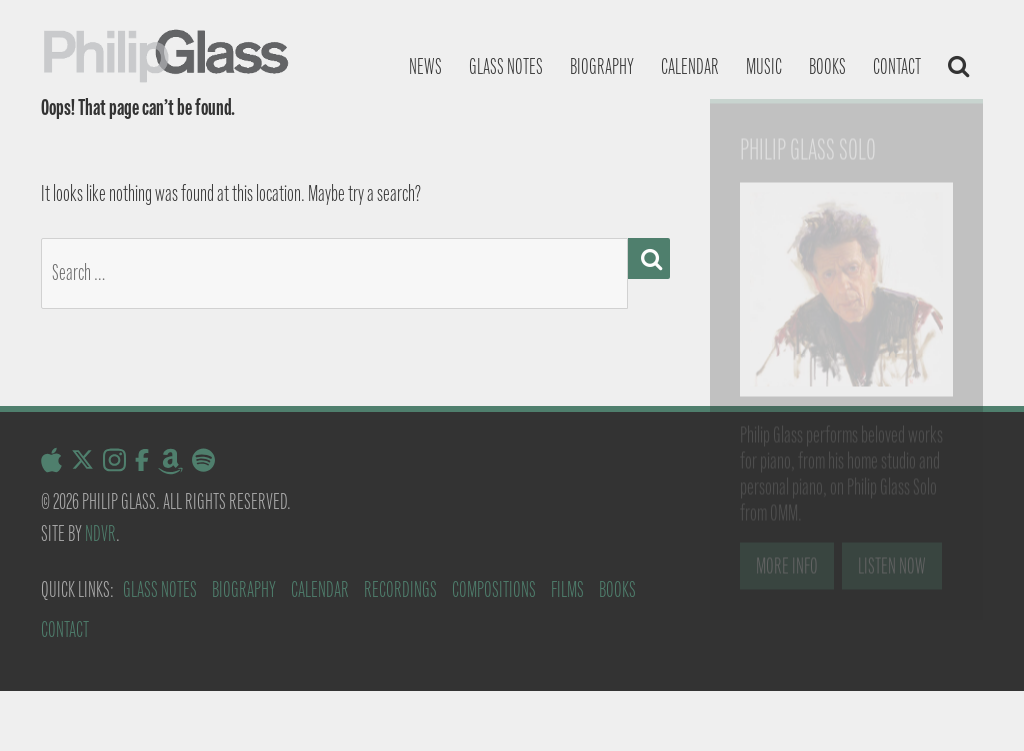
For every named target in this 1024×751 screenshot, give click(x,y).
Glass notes (506, 66)
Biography (602, 66)
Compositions (494, 589)
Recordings (400, 589)
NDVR (100, 533)
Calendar (690, 66)
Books (827, 66)
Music (764, 66)
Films (567, 589)
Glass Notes (160, 589)
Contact (897, 66)
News (425, 66)
